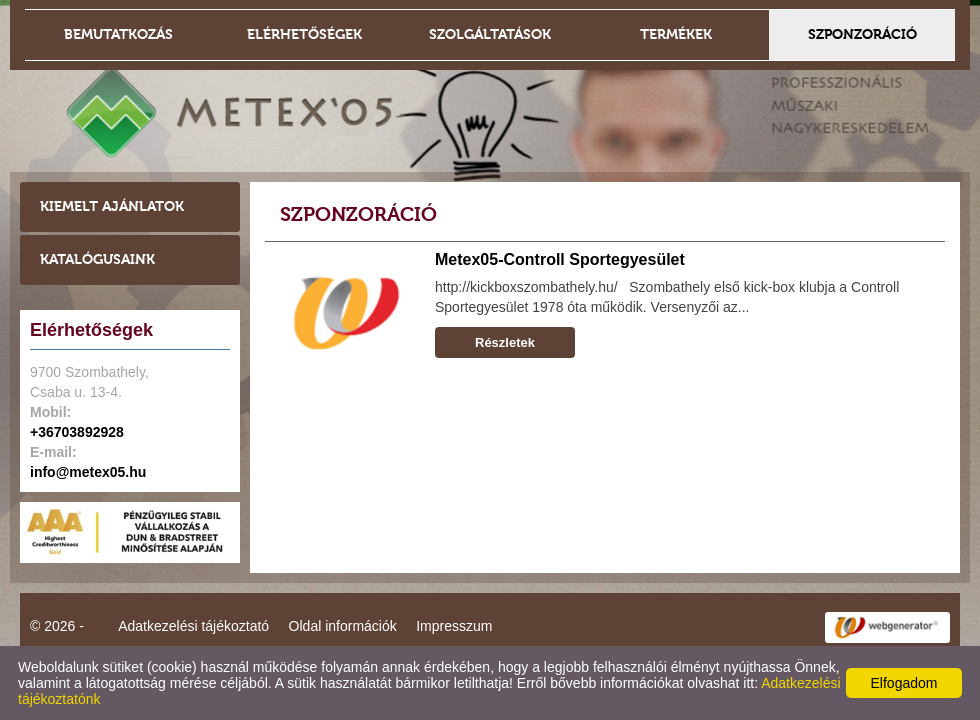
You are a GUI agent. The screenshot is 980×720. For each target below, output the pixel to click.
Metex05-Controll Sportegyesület (560, 259)
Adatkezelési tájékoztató (193, 626)
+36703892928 (77, 432)
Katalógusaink (97, 259)
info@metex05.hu (88, 472)
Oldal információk (343, 626)
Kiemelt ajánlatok (112, 206)
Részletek (505, 342)
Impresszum (454, 626)
